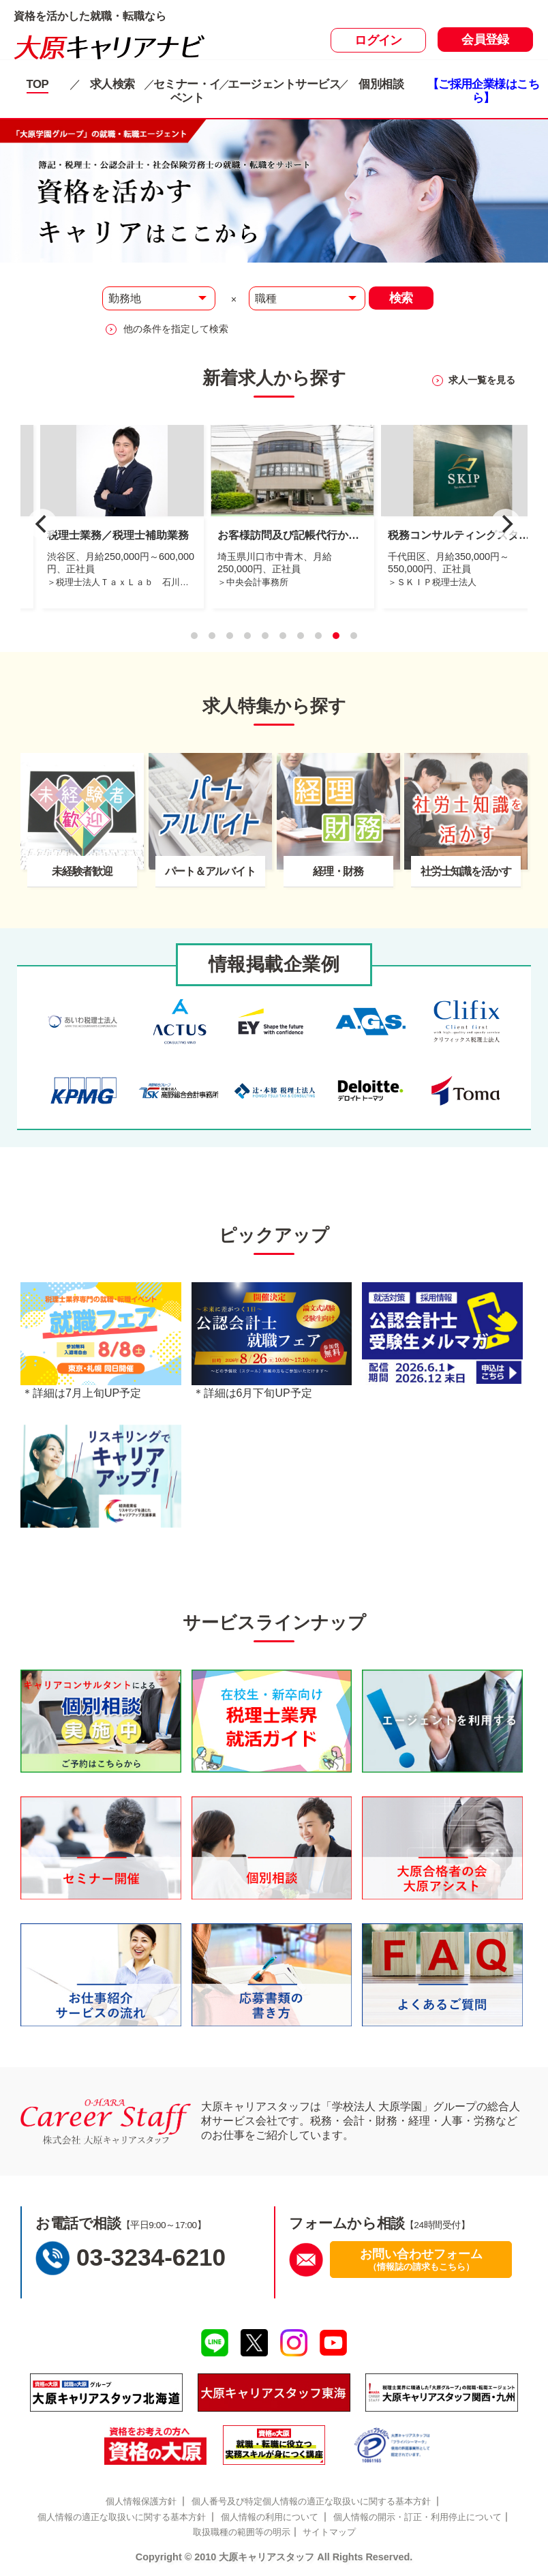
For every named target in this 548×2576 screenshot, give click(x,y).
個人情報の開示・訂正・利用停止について (417, 2517)
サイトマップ (329, 2532)
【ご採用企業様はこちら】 (483, 91)
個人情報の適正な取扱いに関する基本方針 (121, 2517)
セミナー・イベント (187, 91)
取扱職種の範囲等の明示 (241, 2532)
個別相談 (381, 84)
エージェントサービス (284, 84)
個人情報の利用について (269, 2517)
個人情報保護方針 (141, 2501)
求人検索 (112, 84)
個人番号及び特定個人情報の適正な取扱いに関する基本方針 (311, 2501)
